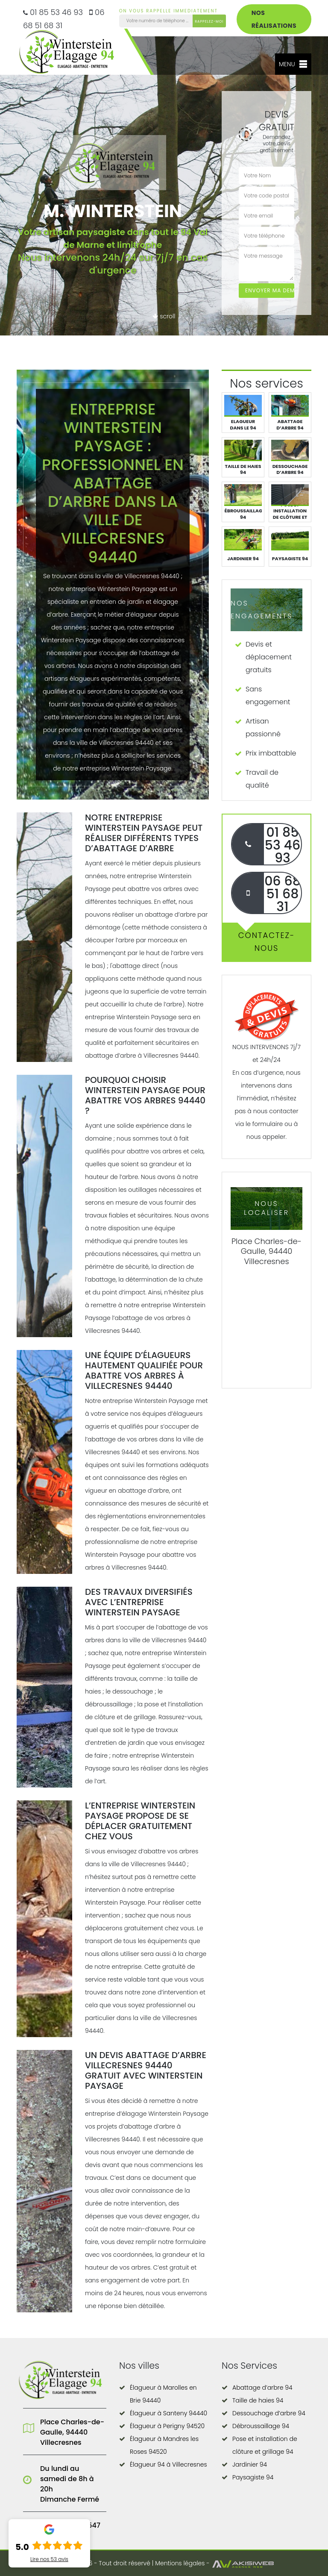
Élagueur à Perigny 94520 (167, 2426)
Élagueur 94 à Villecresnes (168, 2464)
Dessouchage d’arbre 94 (268, 2413)
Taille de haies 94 (257, 2400)
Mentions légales (180, 2563)
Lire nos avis (49, 2559)
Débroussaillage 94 (260, 2426)
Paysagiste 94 (252, 2477)
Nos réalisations (274, 19)
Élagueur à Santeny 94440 (168, 2413)
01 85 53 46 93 (53, 12)
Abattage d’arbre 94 (262, 2387)
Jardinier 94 (249, 2464)
